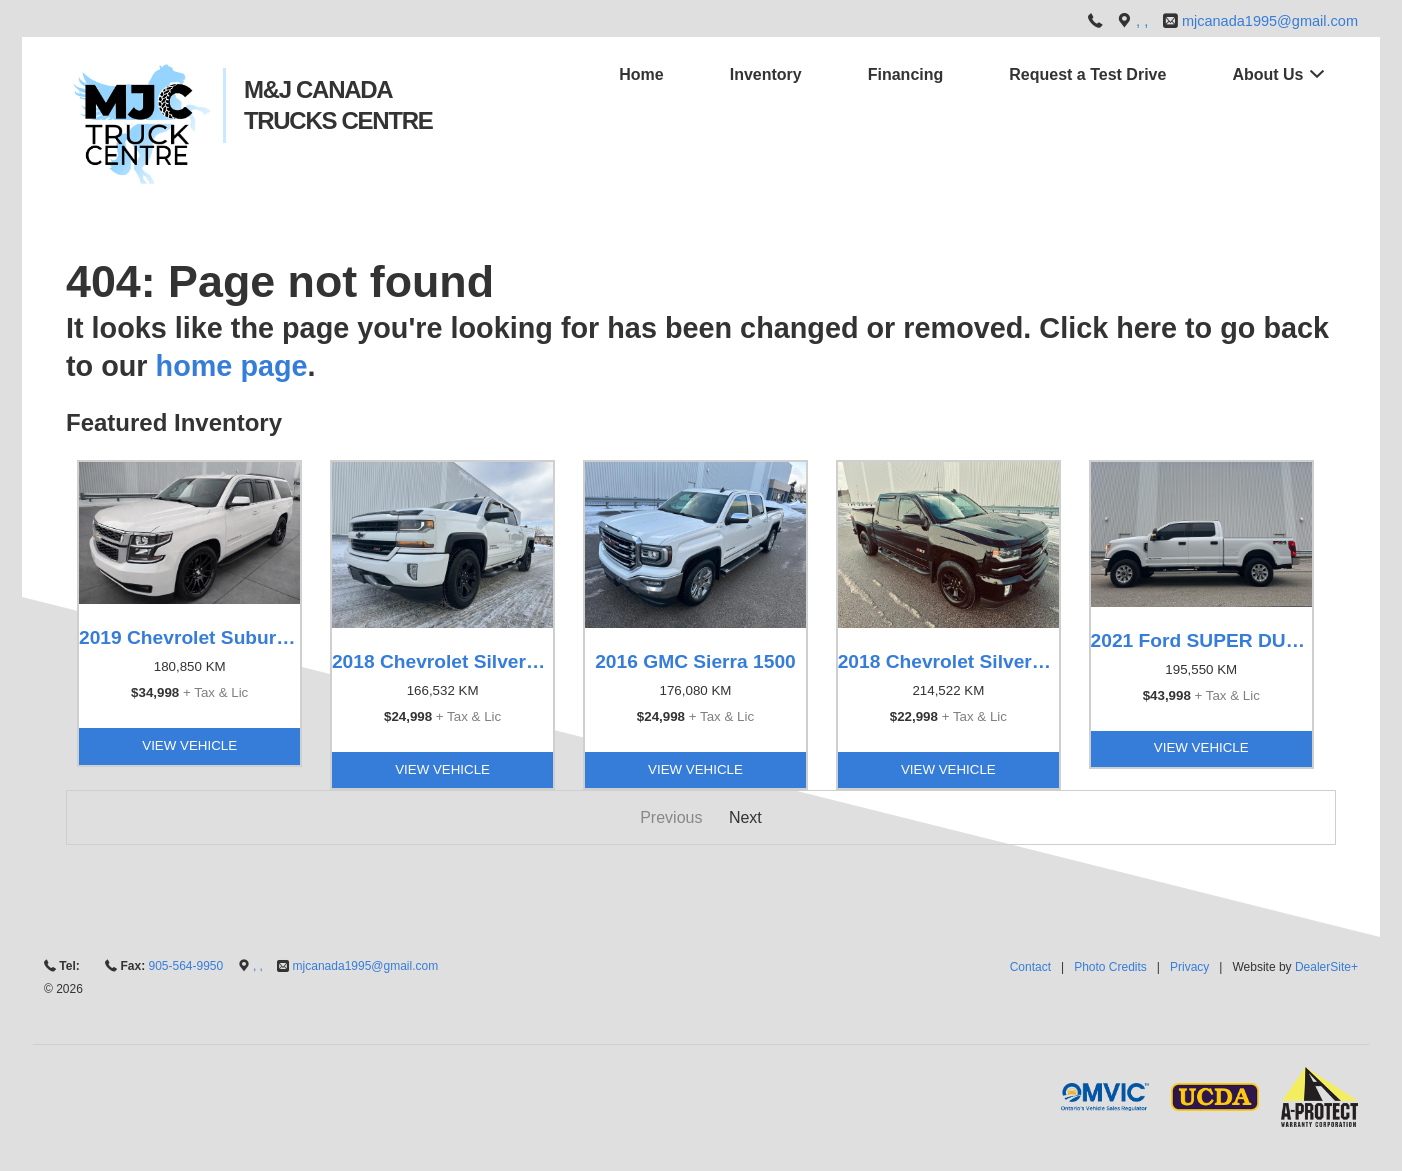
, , (1144, 21)
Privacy (1189, 967)
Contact (1030, 967)
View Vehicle (189, 745)
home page (232, 366)
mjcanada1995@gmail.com (1270, 21)
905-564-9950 (185, 966)
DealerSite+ (1326, 967)
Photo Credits (1110, 967)
